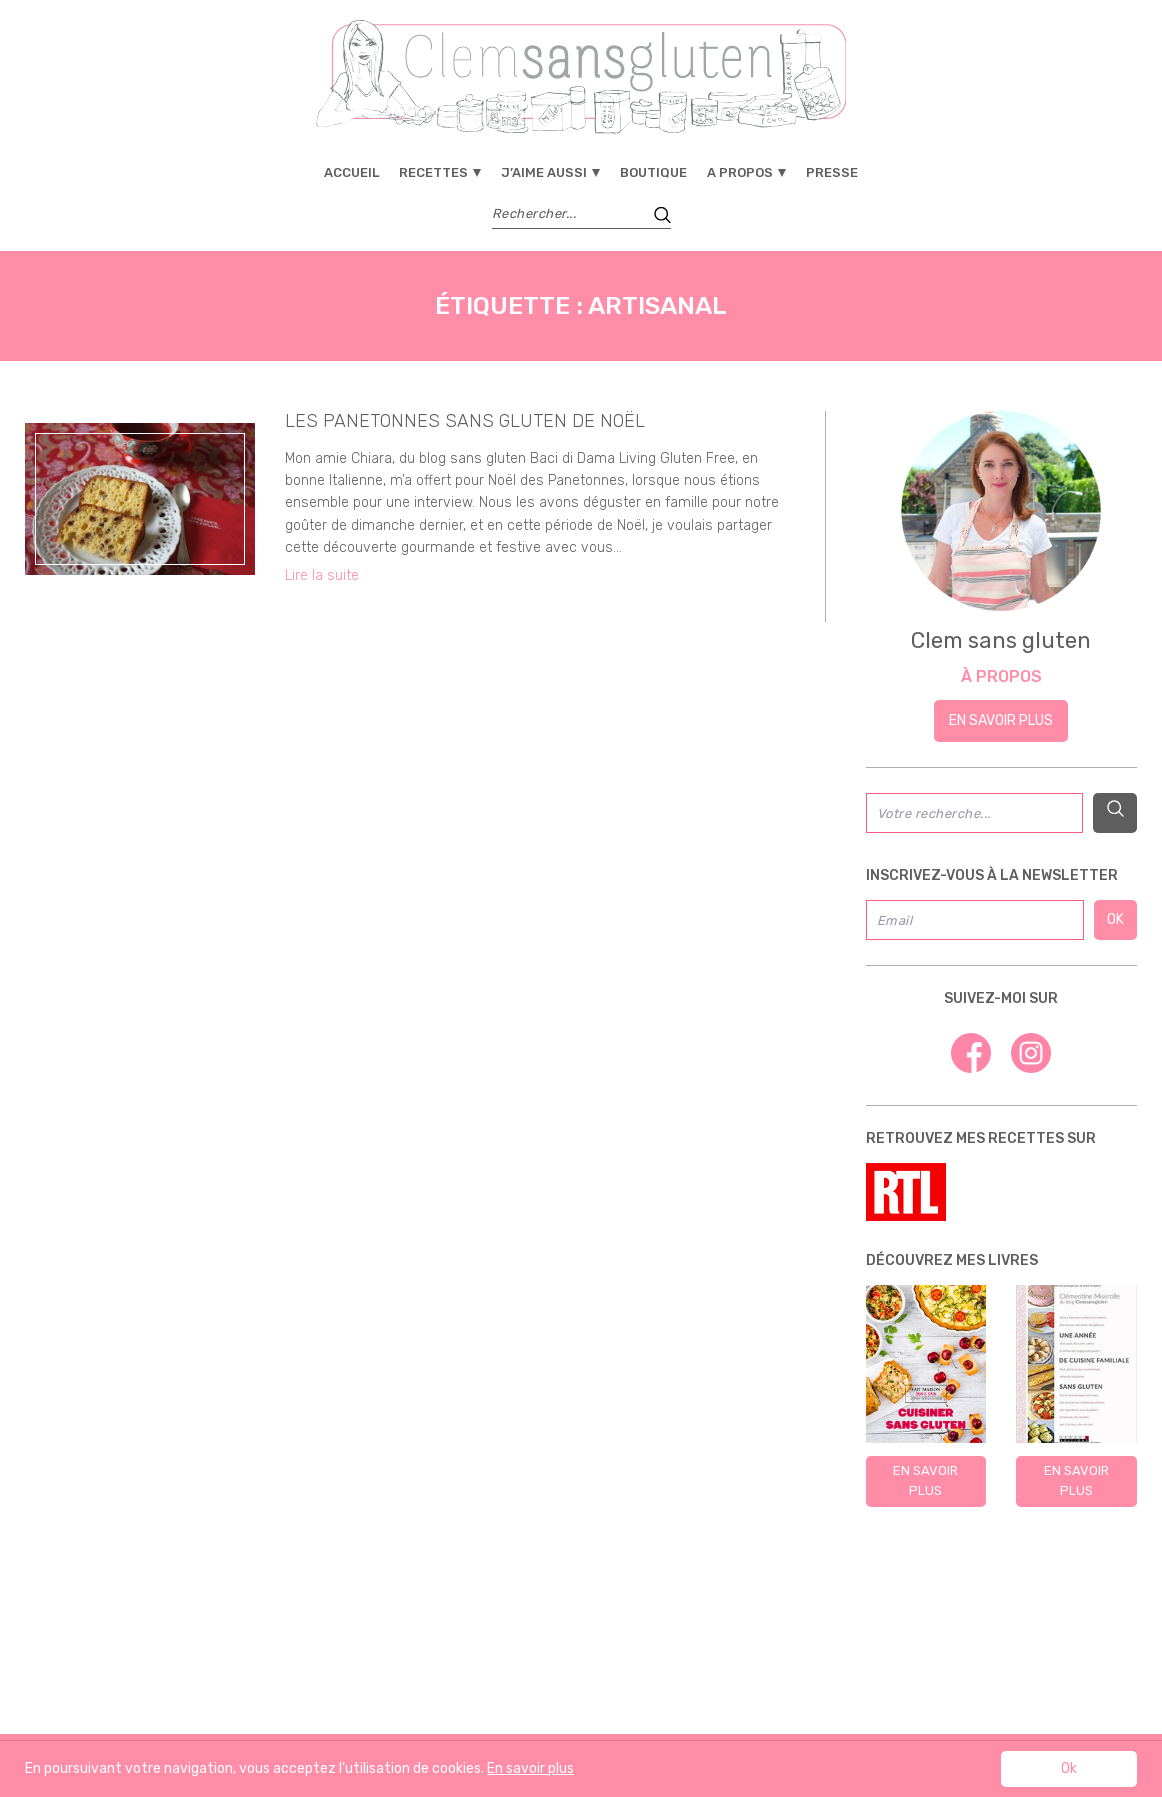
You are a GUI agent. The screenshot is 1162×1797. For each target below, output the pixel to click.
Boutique (653, 172)
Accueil (351, 172)
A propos (740, 172)
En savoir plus (1001, 720)
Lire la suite (322, 575)
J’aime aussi (544, 172)
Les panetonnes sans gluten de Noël (465, 421)
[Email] (975, 920)
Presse (832, 172)
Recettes (433, 172)
